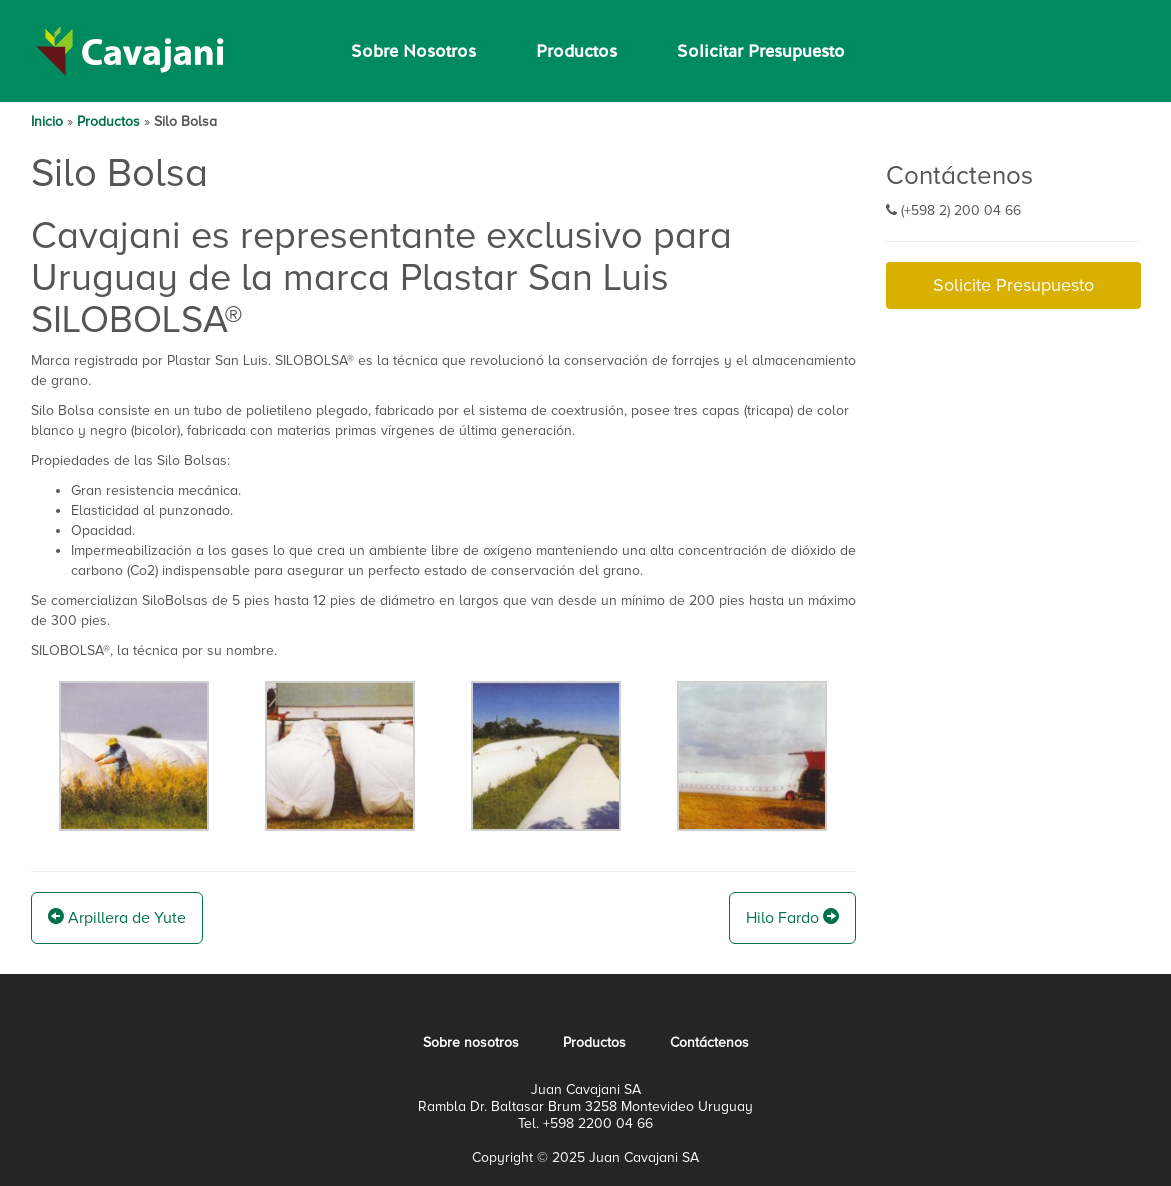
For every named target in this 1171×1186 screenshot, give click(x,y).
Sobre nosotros (471, 1042)
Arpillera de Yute (117, 918)
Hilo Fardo (792, 918)
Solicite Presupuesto (1013, 285)
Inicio (47, 121)
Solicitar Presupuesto (761, 51)
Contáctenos (709, 1042)
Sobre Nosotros (413, 51)
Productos (576, 51)
